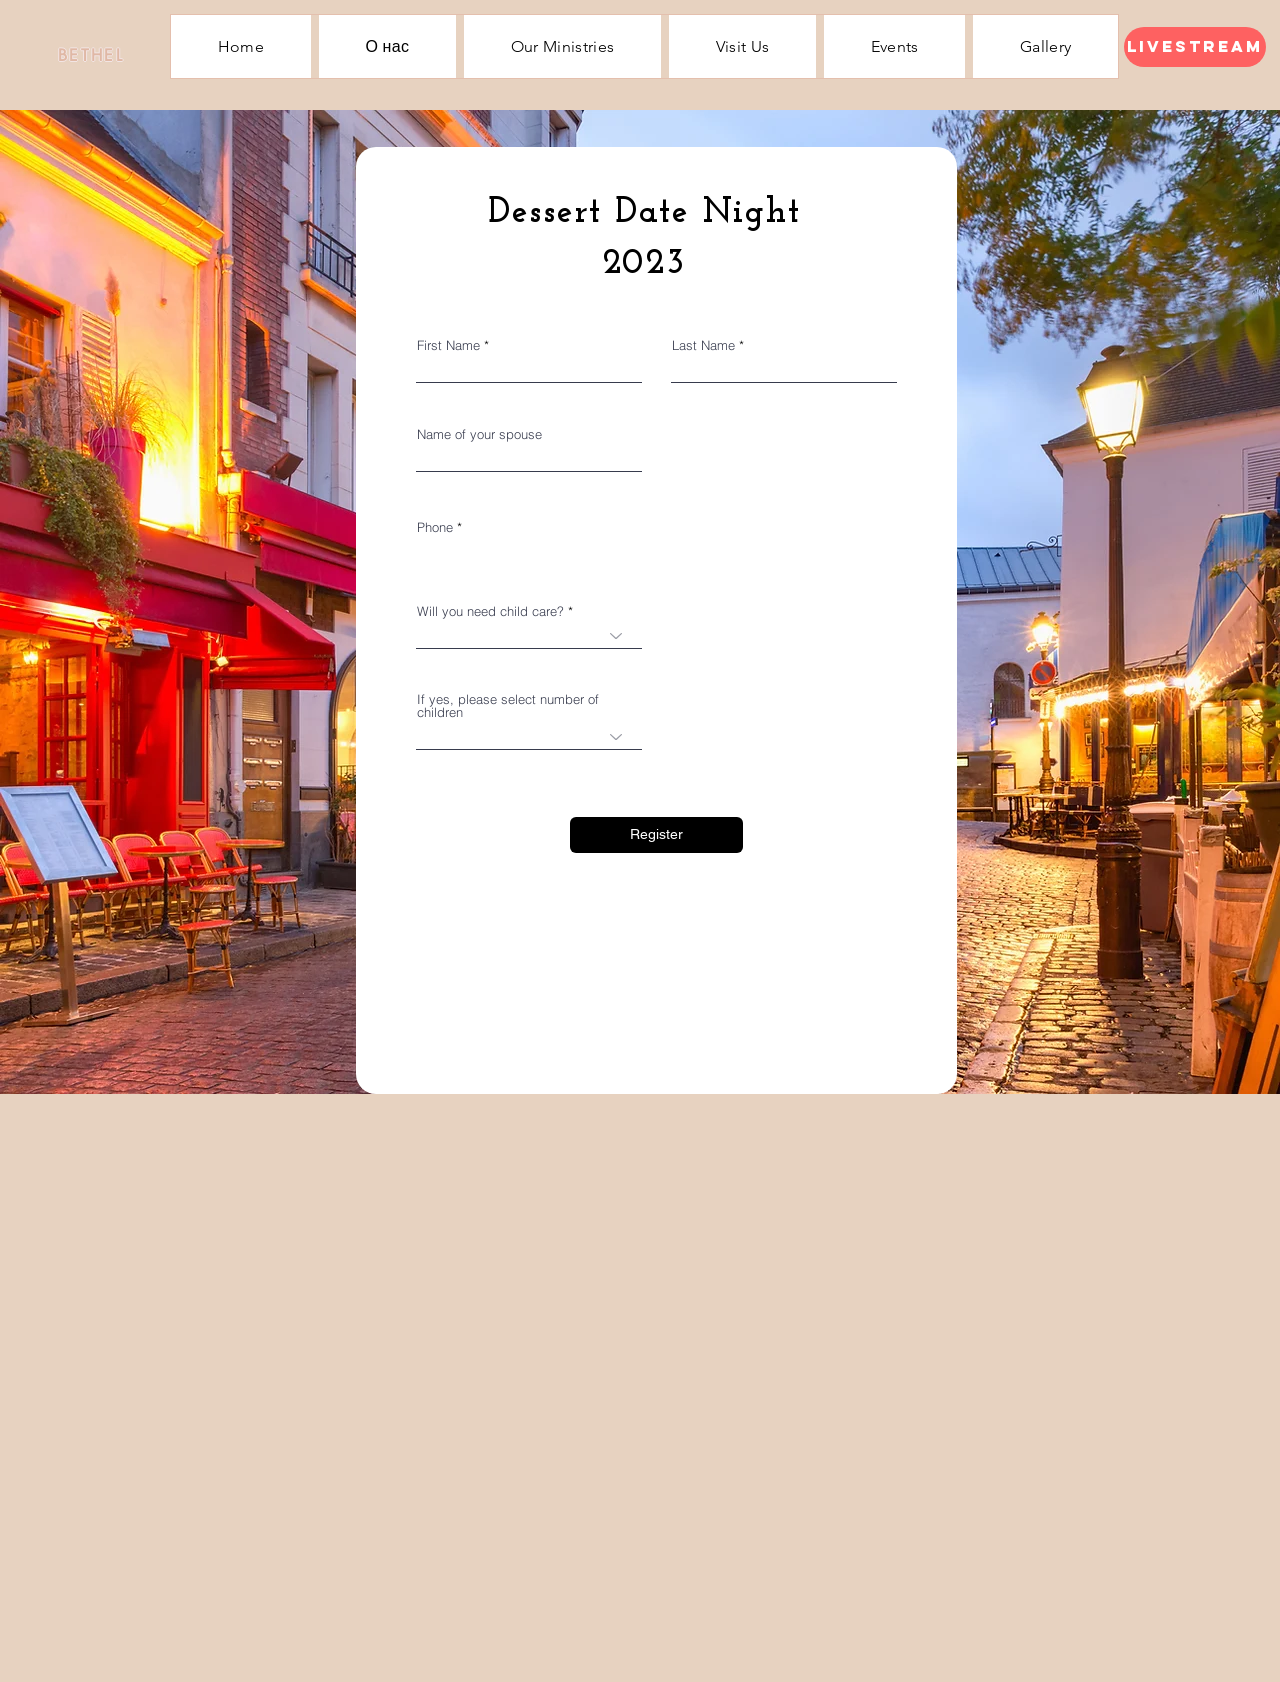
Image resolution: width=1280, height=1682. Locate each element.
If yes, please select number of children (508, 706)
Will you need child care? (490, 611)
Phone (435, 527)
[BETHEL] (91, 55)
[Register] (656, 835)
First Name (448, 345)
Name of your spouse (479, 434)
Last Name (703, 345)
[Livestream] (1195, 47)
